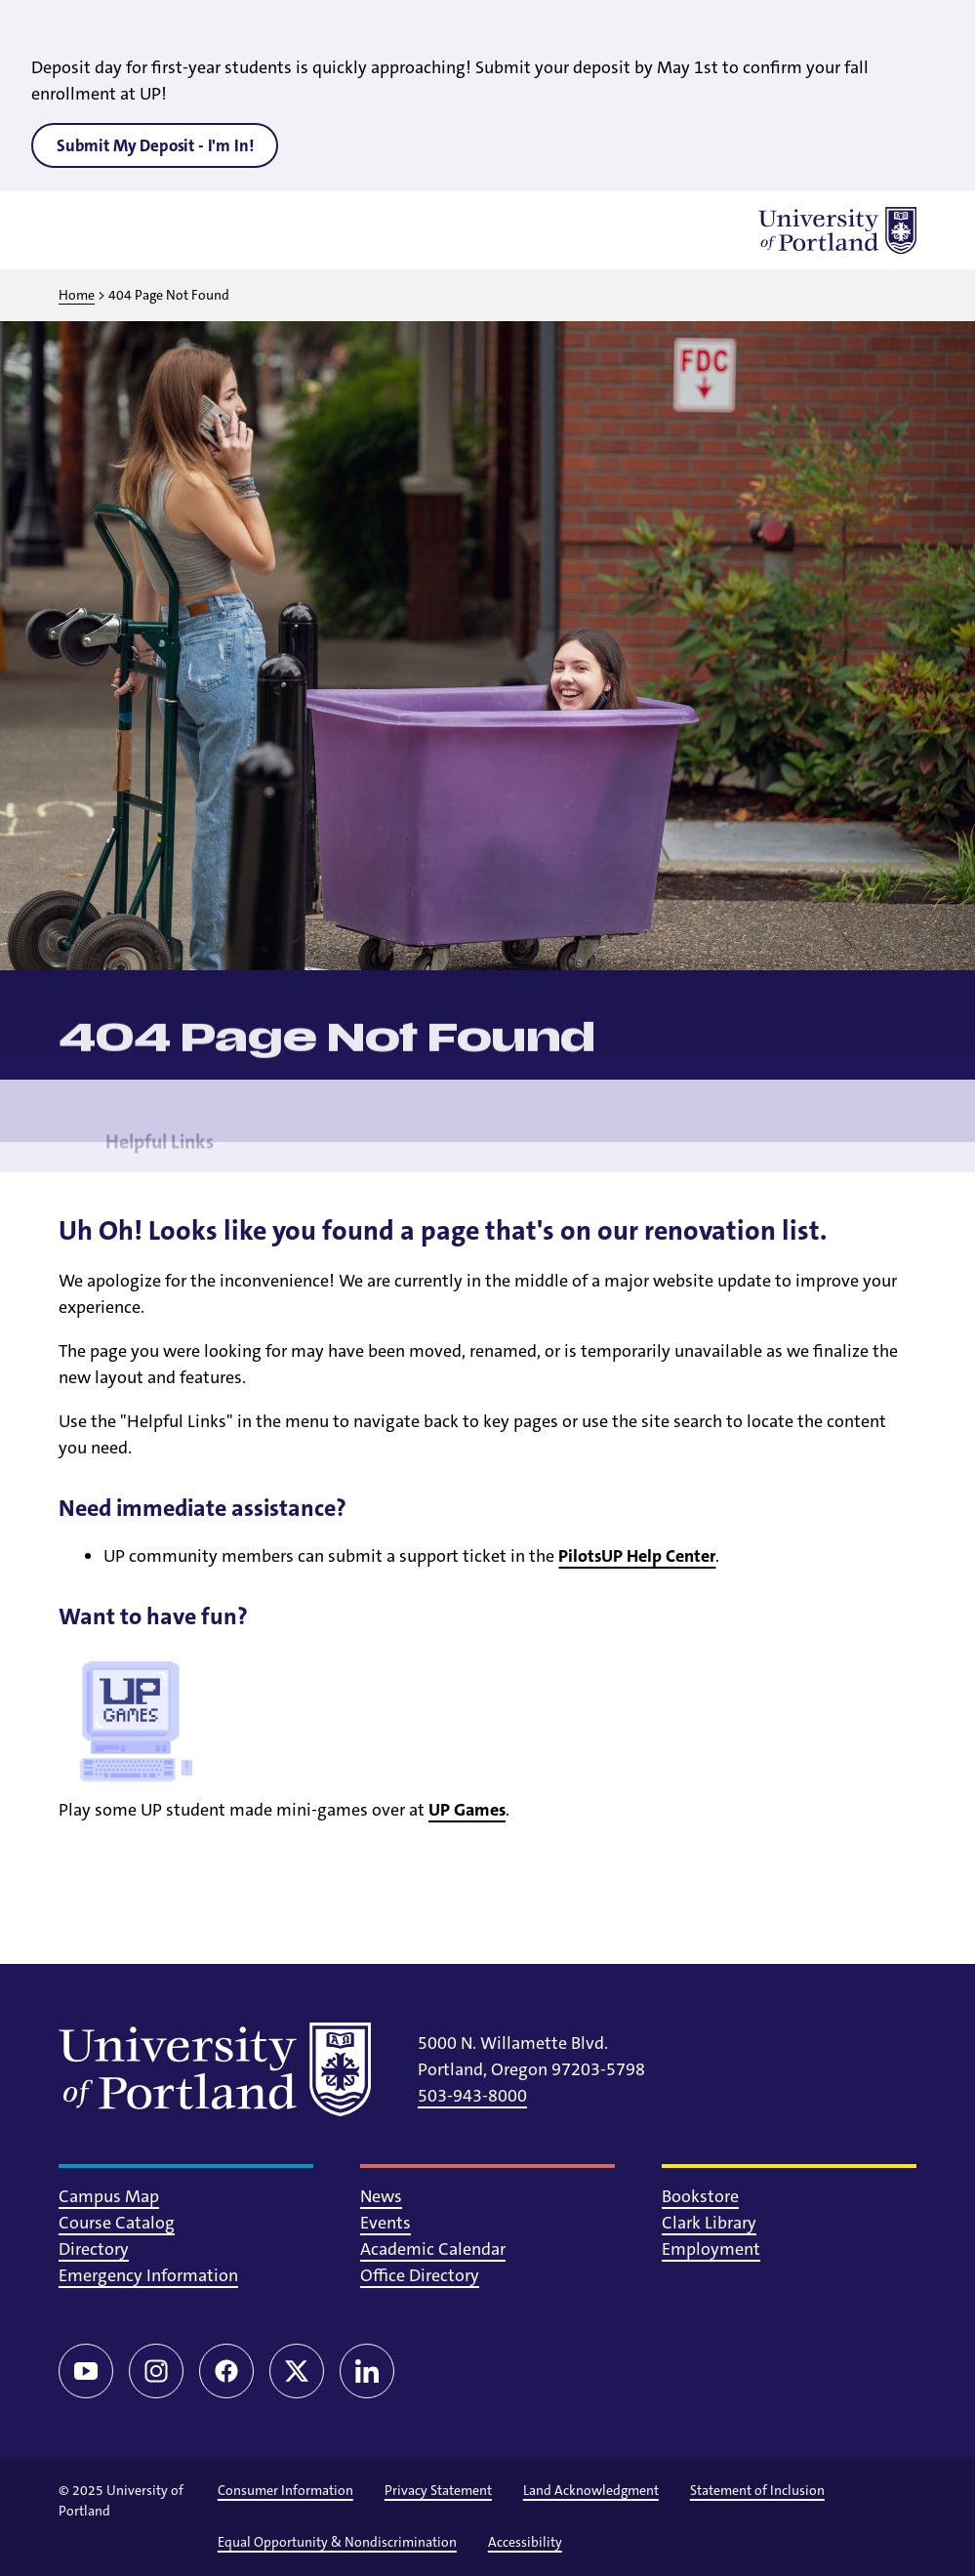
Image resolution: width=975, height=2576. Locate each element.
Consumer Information (285, 2490)
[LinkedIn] (367, 2371)
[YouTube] (86, 2371)
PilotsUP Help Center (636, 1556)
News (381, 2196)
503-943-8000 (472, 2095)
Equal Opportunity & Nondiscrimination (337, 2542)
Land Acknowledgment (591, 2490)
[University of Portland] (837, 230)
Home (77, 295)
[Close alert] (937, 29)
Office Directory (419, 2275)
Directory (94, 2249)
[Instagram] (156, 2371)
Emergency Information (148, 2275)
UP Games (467, 1809)
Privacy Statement (438, 2490)
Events (385, 2222)
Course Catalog (117, 2222)
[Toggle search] (132, 230)
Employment (711, 2249)
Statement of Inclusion (757, 2490)
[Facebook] (226, 2371)
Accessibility (525, 2542)
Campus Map (109, 2196)
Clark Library (709, 2222)
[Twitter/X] (296, 2371)
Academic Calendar (433, 2249)
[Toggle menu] (82, 230)
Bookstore (700, 2196)
